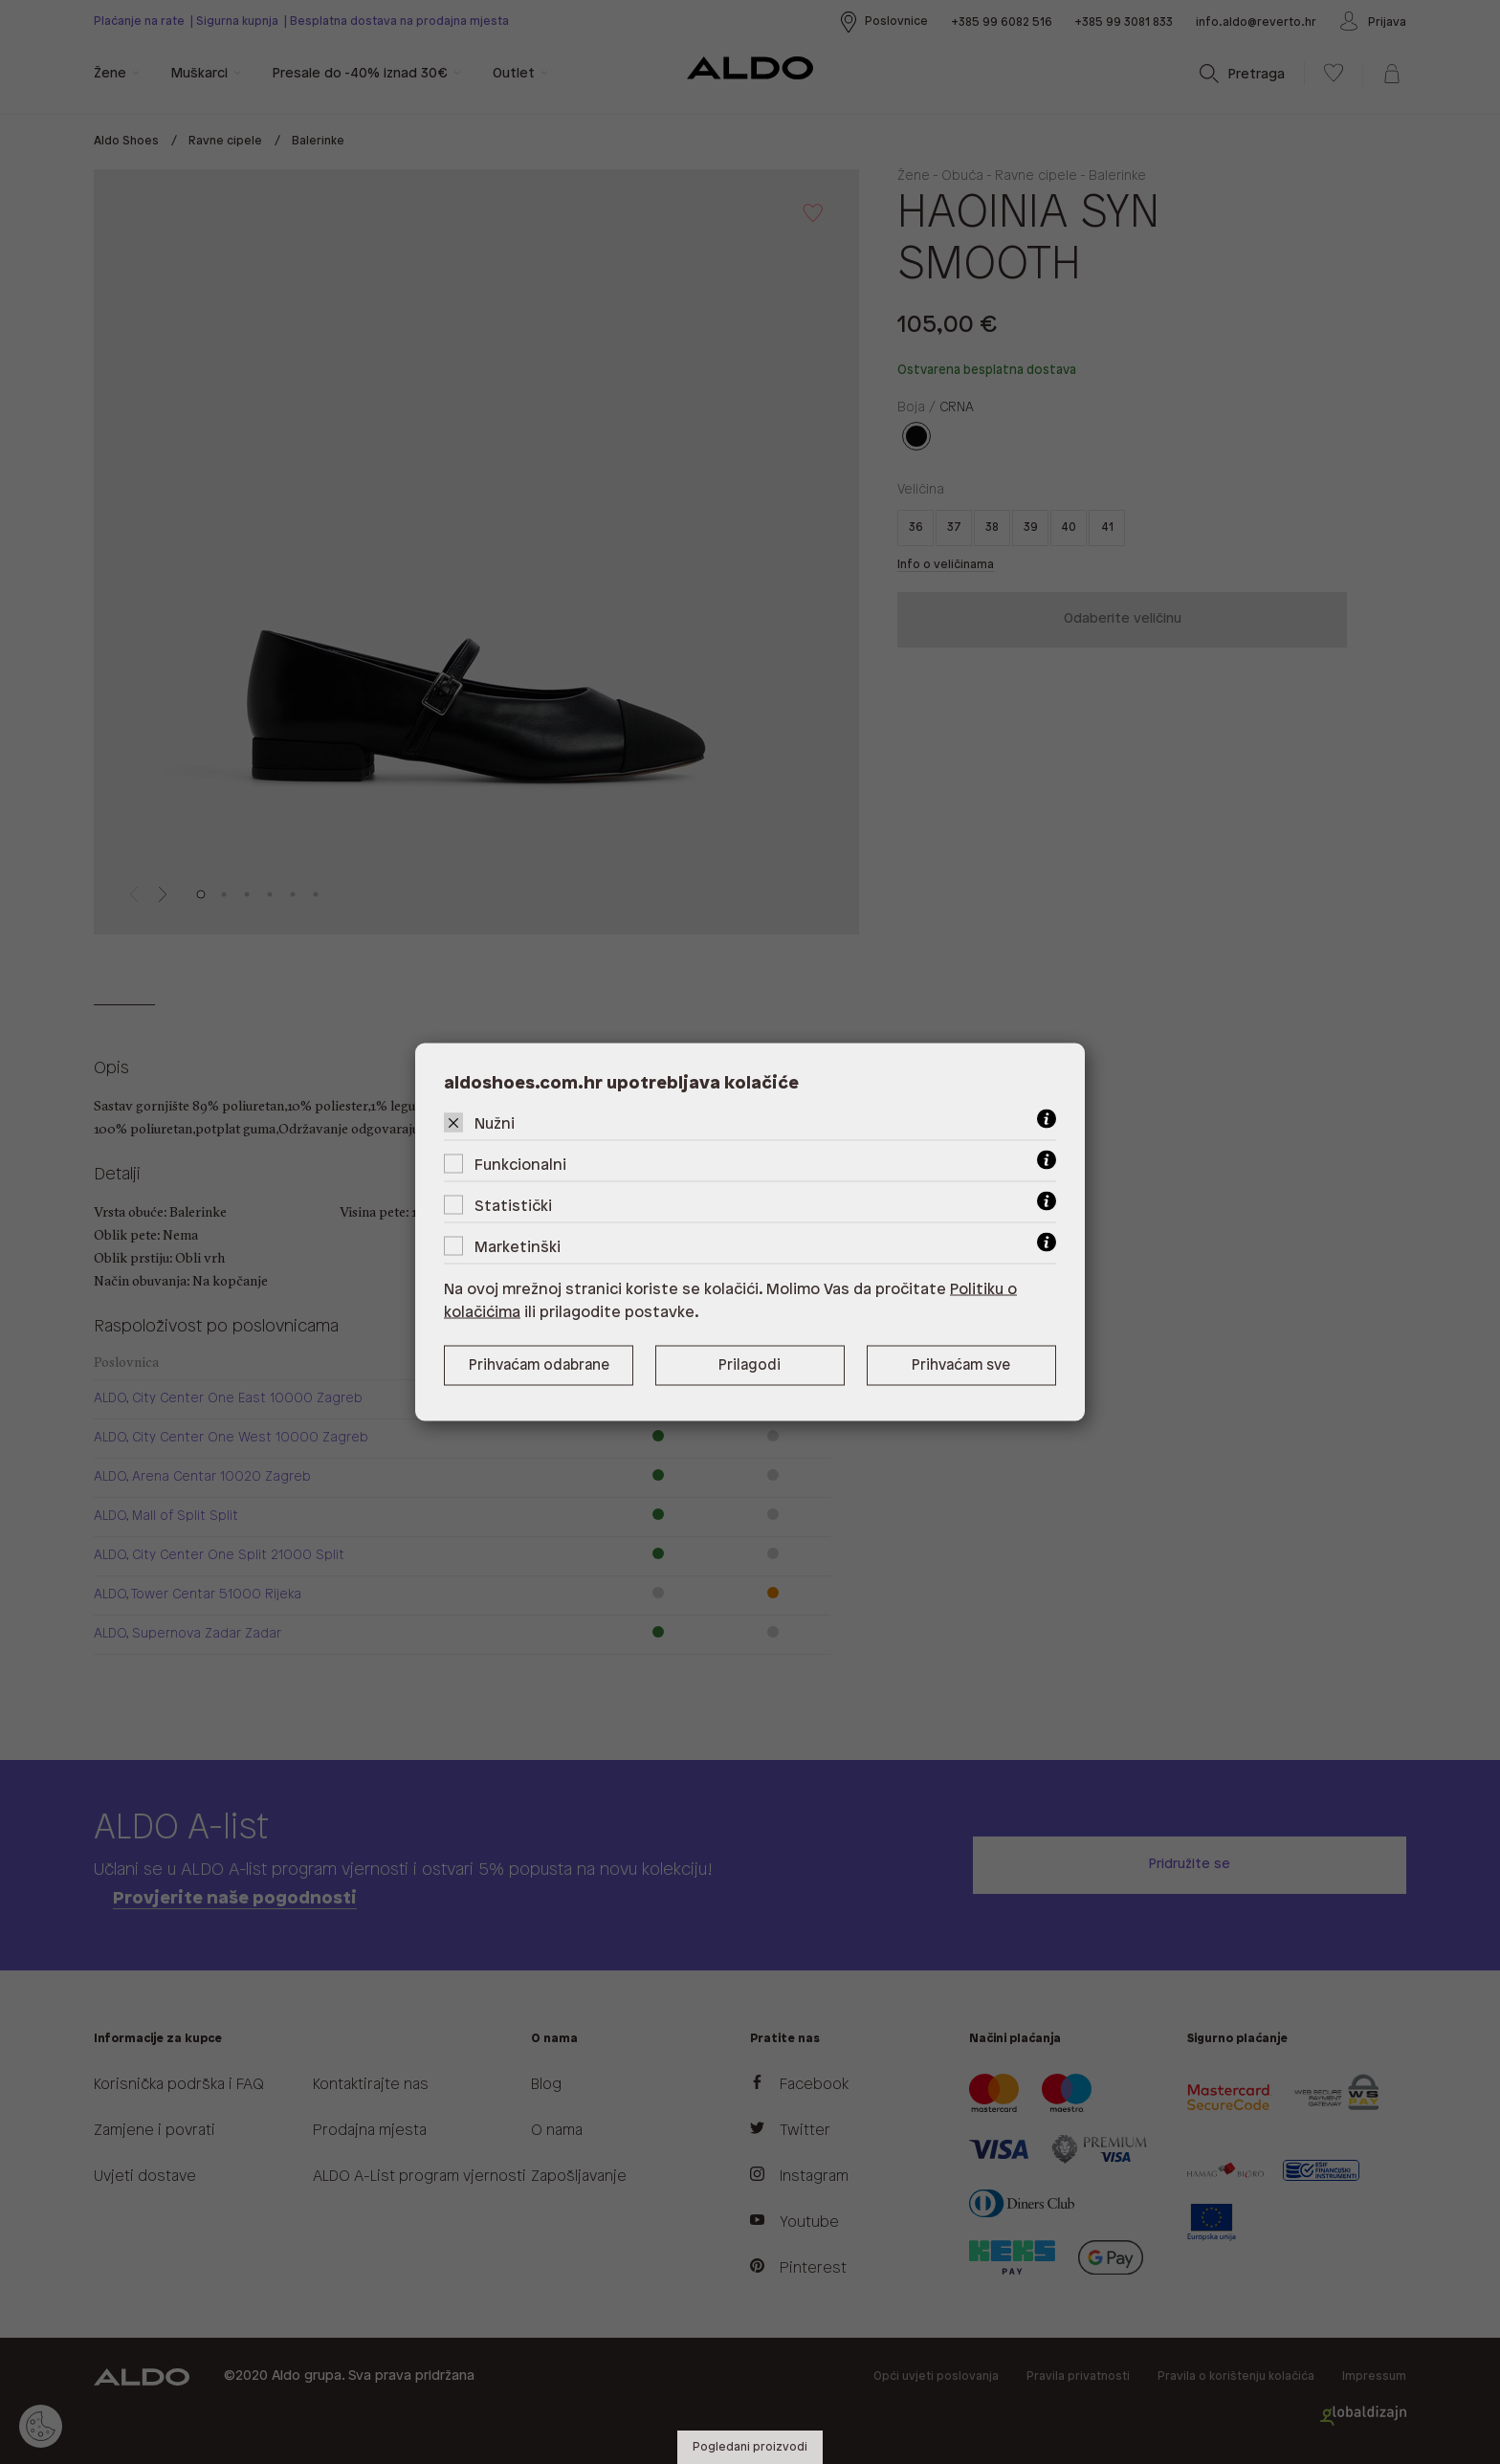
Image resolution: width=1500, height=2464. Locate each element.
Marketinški (517, 1248)
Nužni (494, 1124)
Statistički (513, 1207)
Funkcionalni (520, 1165)
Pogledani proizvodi (750, 2447)
